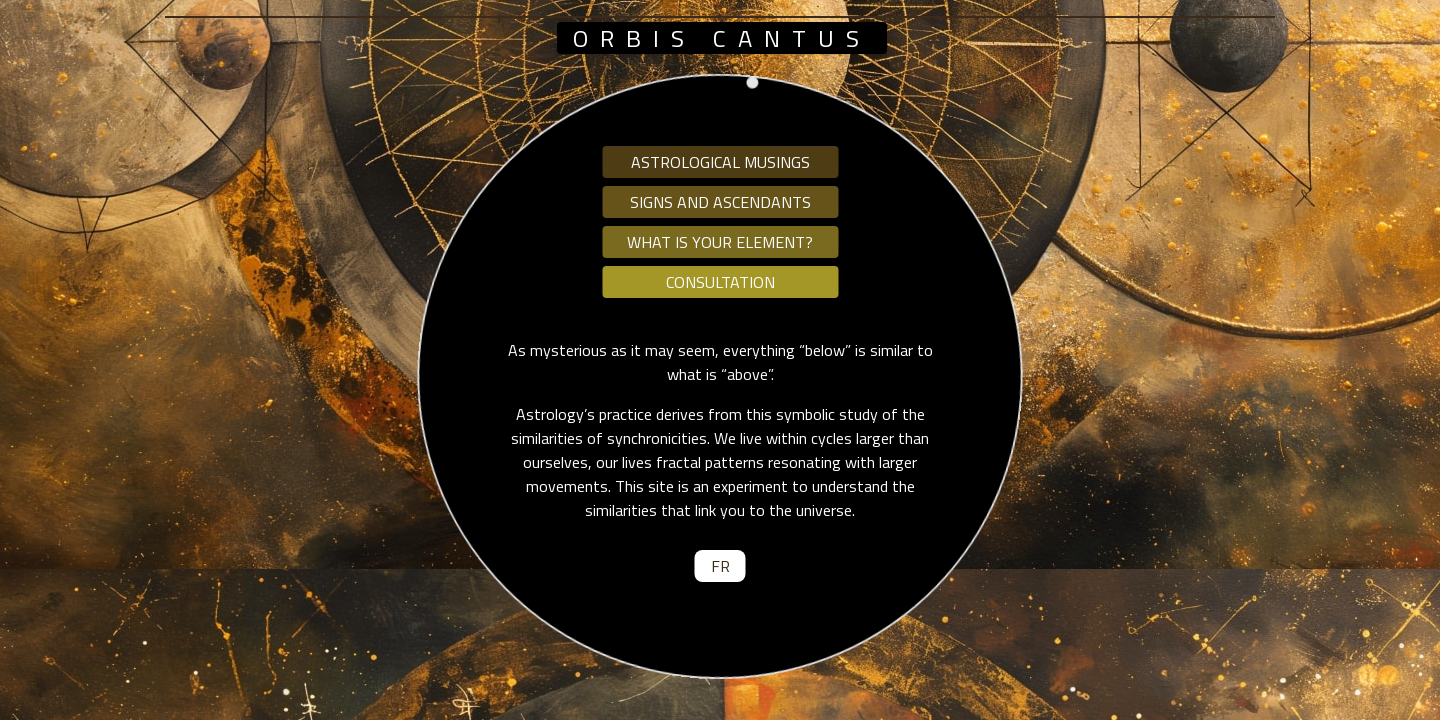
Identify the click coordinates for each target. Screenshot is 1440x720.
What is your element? (720, 242)
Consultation (720, 282)
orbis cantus (722, 38)
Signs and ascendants (720, 202)
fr (720, 566)
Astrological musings (720, 162)
